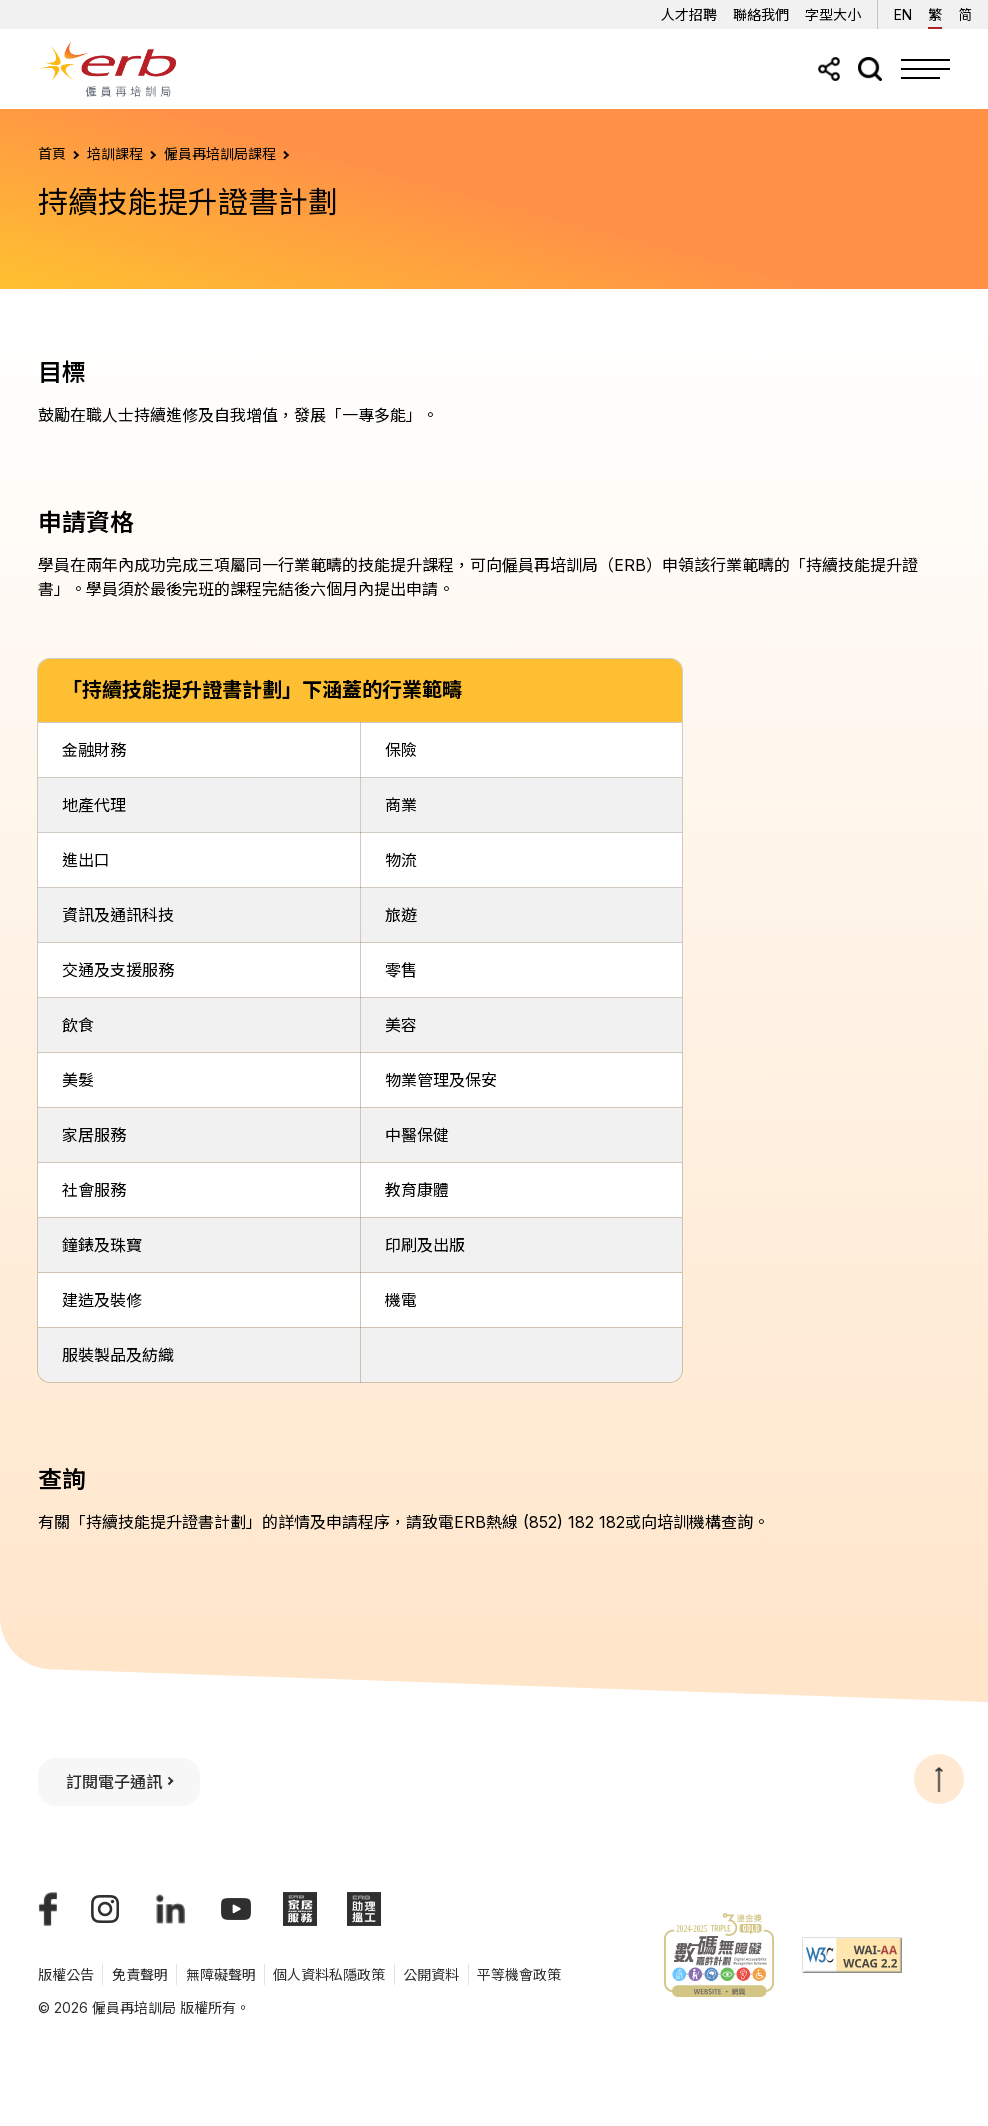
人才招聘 (689, 14)
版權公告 (66, 1974)
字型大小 (833, 14)
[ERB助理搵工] (364, 1909)
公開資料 (431, 1974)
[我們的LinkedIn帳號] (170, 1909)
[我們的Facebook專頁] (48, 1909)
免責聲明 (140, 1974)
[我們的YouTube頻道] (236, 1909)
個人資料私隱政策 (329, 1974)
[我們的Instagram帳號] (105, 1909)
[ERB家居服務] (300, 1909)
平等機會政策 (519, 1974)
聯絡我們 (761, 14)
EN (903, 11)
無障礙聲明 (221, 1974)
